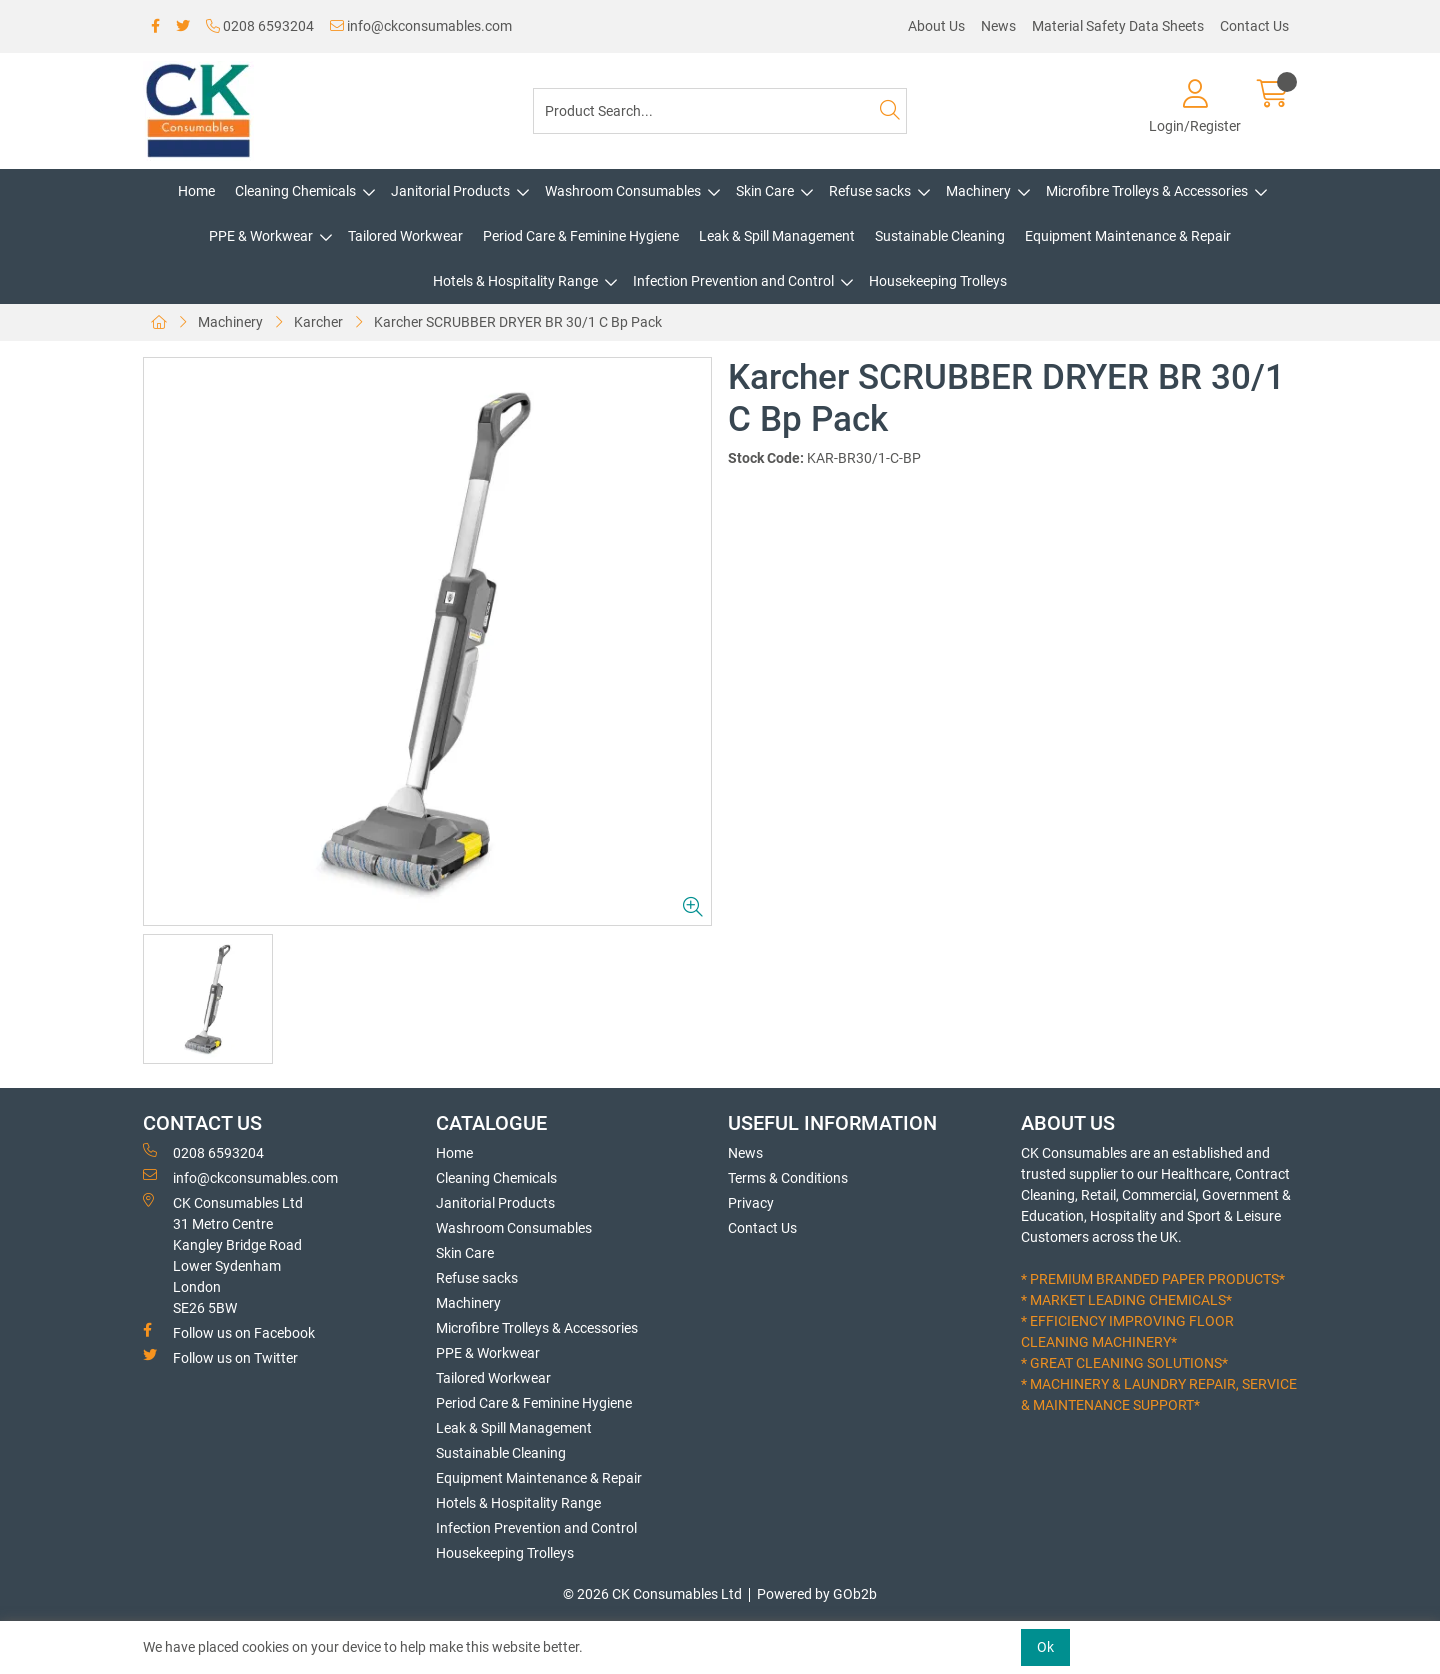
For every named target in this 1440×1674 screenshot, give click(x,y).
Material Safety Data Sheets (1118, 26)
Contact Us (1254, 26)
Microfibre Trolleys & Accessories (1147, 191)
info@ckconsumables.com (421, 26)
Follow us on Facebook (229, 1332)
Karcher (318, 322)
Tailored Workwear (405, 236)
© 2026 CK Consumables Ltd (652, 1594)
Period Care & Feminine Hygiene (581, 236)
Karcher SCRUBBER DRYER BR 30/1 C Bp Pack (518, 322)
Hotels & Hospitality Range (515, 281)
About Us (936, 26)
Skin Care (765, 191)
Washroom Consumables (623, 191)
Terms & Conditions (788, 1178)
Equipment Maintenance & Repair (1128, 236)
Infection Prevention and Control (733, 281)
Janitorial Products (450, 191)
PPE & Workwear (261, 236)
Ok (1045, 1647)
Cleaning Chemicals (295, 191)
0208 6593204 (260, 26)
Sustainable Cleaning (940, 236)
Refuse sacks (870, 191)
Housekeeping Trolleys (938, 281)
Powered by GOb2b (817, 1594)
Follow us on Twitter (220, 1357)
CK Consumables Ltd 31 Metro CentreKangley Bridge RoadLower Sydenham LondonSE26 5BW (223, 1254)
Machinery (978, 191)
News (998, 26)
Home (196, 191)
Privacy (751, 1203)
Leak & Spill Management (777, 236)
